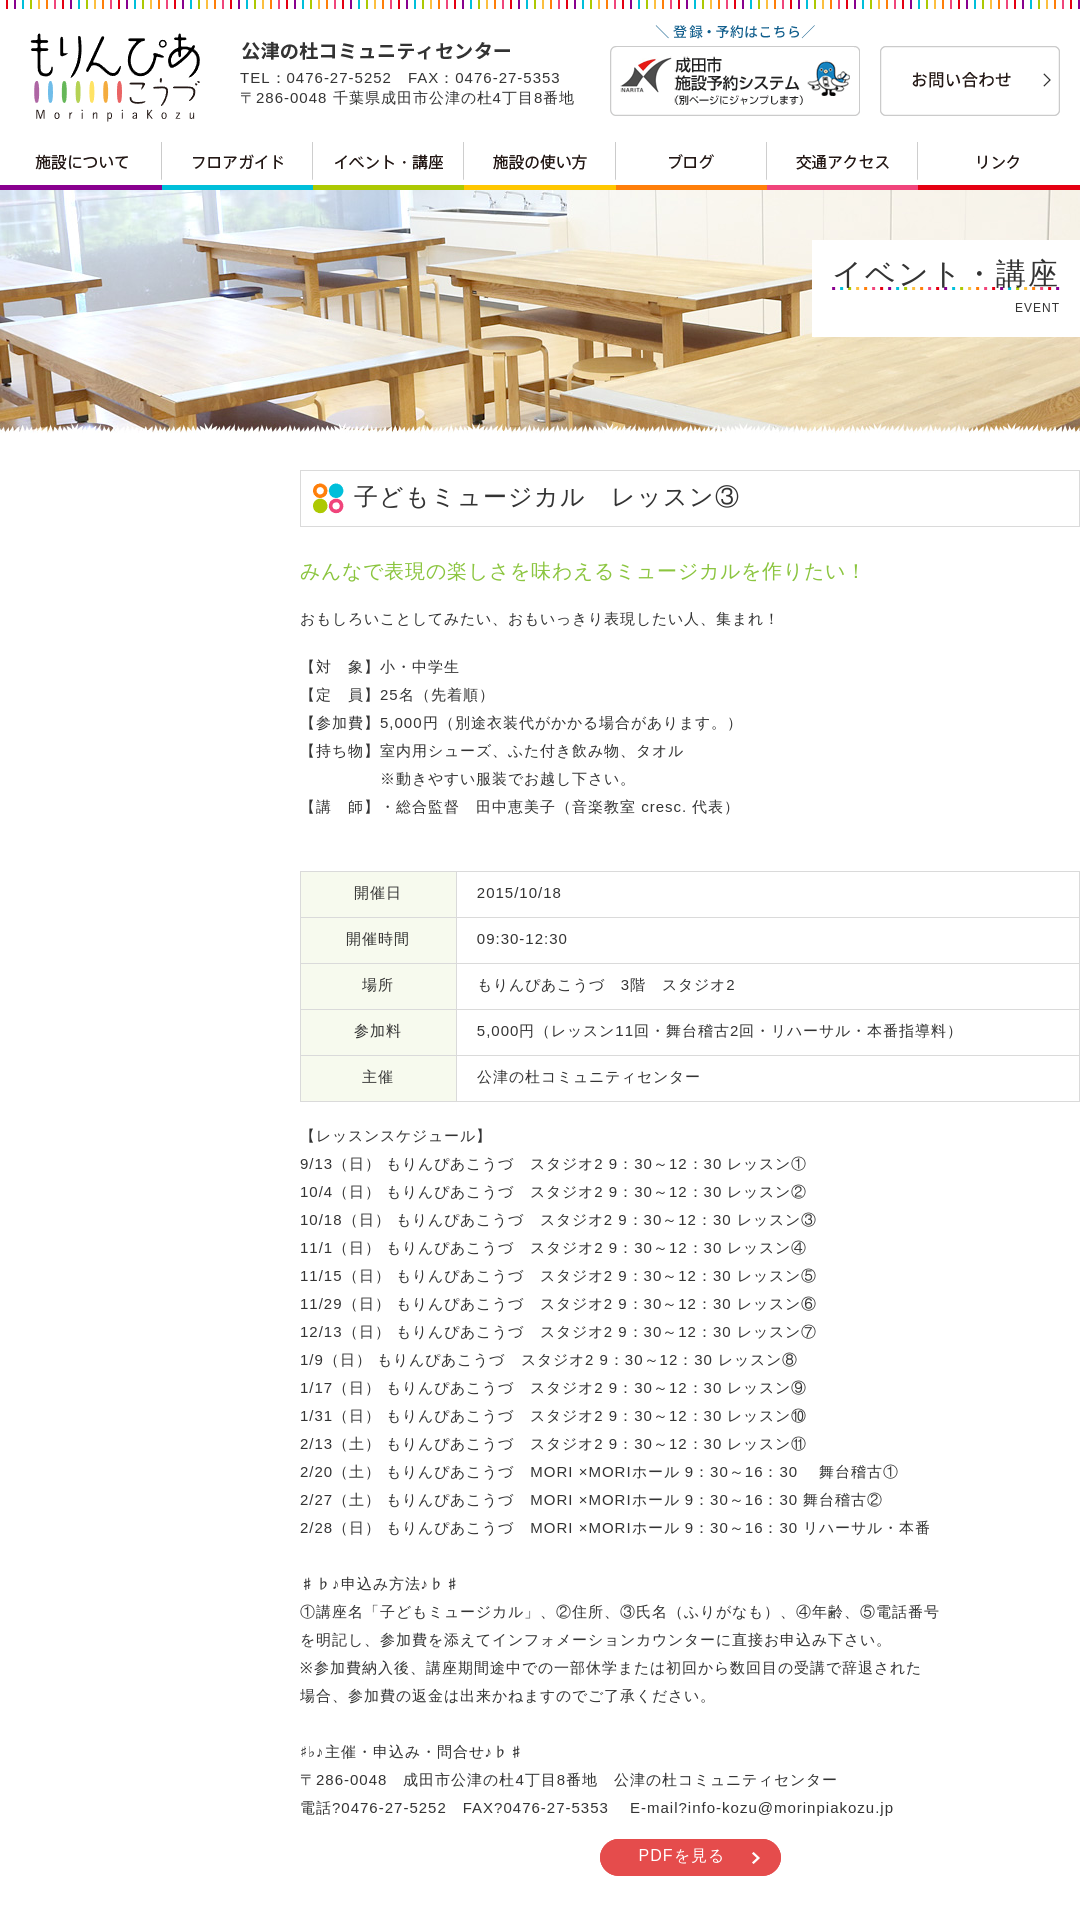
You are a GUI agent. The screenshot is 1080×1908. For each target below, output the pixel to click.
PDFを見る (682, 1855)
